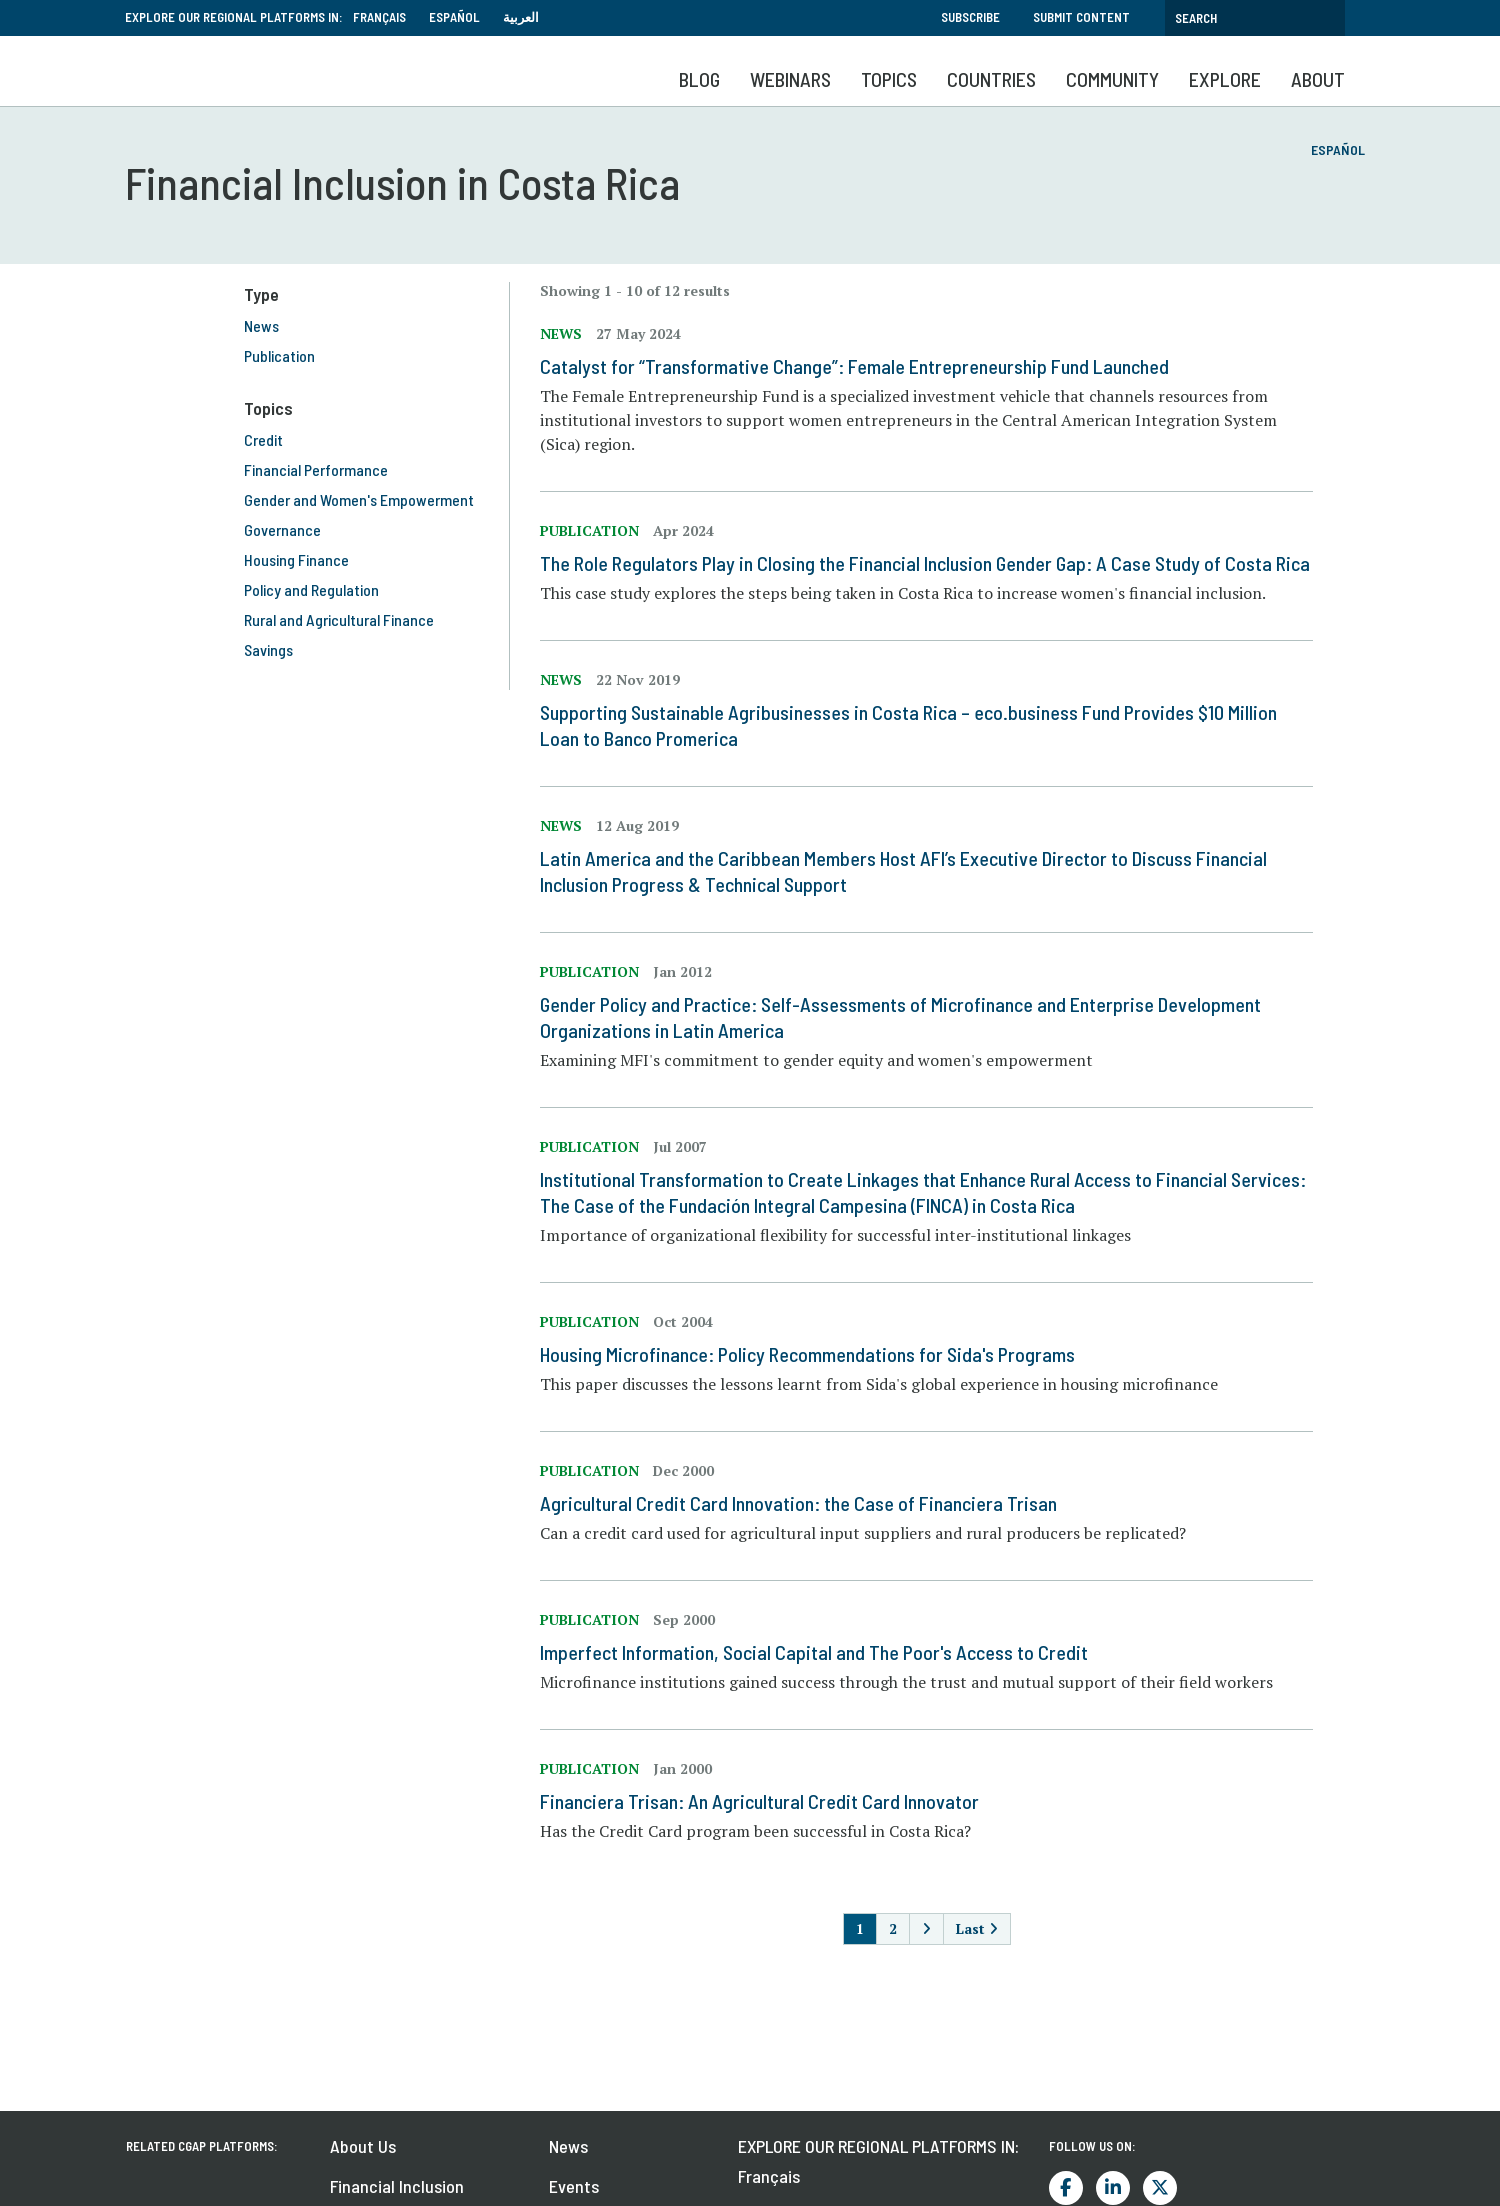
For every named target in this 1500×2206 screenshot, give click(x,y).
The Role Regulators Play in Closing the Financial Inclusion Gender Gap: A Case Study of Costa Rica (936, 563)
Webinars (790, 79)
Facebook (1066, 2188)
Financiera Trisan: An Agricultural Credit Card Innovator (770, 1801)
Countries (991, 79)
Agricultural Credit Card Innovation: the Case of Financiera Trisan (809, 1503)
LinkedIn (1113, 2188)
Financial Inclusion (397, 2186)
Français (379, 17)
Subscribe (970, 17)
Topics (889, 79)
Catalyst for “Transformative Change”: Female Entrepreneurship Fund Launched (865, 366)
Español (454, 17)
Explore (1225, 79)
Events (574, 2186)
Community (1112, 79)
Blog (699, 79)
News (568, 2146)
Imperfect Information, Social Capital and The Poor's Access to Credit (825, 1652)
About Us (363, 2146)
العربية (521, 17)
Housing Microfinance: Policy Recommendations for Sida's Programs (818, 1354)
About (1318, 79)
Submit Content (1081, 17)
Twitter (1160, 2188)
